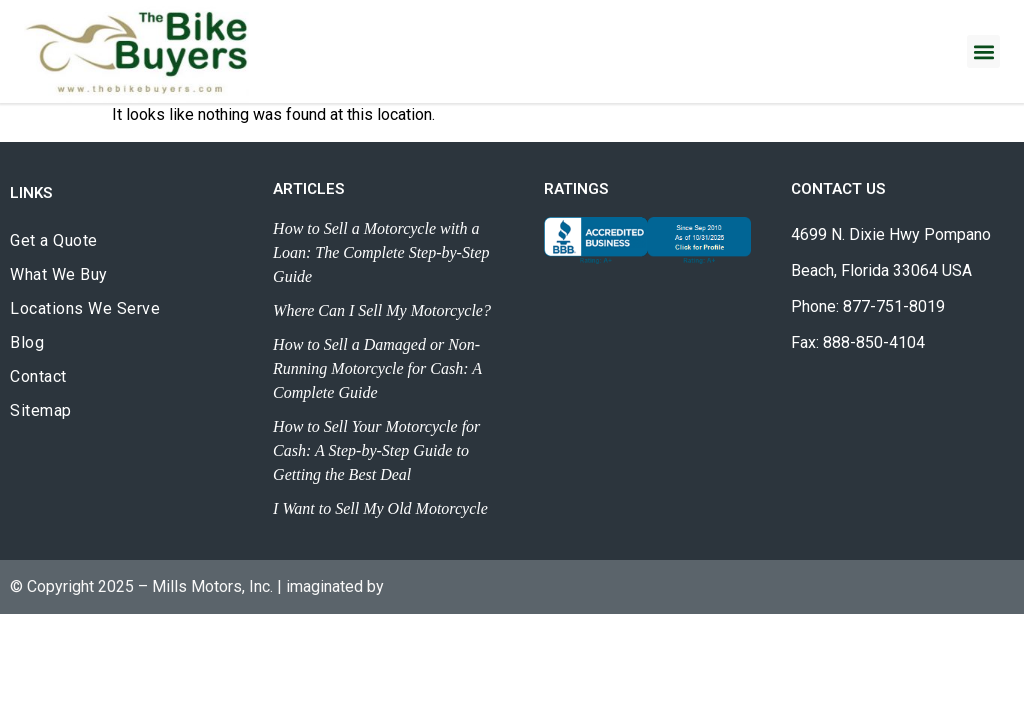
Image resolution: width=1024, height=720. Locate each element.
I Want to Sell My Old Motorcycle (380, 508)
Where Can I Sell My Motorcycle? (382, 310)
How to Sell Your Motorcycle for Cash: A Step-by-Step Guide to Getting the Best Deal (376, 450)
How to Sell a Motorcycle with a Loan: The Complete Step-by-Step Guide (381, 252)
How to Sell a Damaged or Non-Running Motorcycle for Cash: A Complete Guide (377, 368)
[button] (983, 51)
